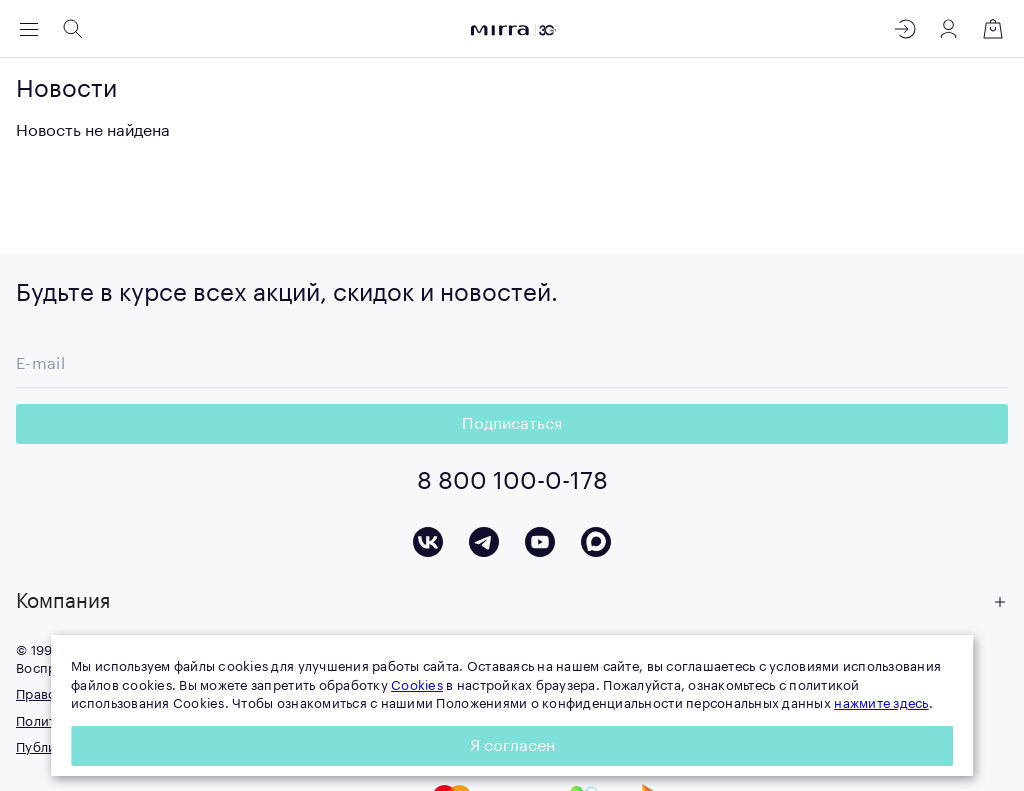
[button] (512, 602)
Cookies (417, 685)
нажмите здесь (881, 703)
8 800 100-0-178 (512, 481)
